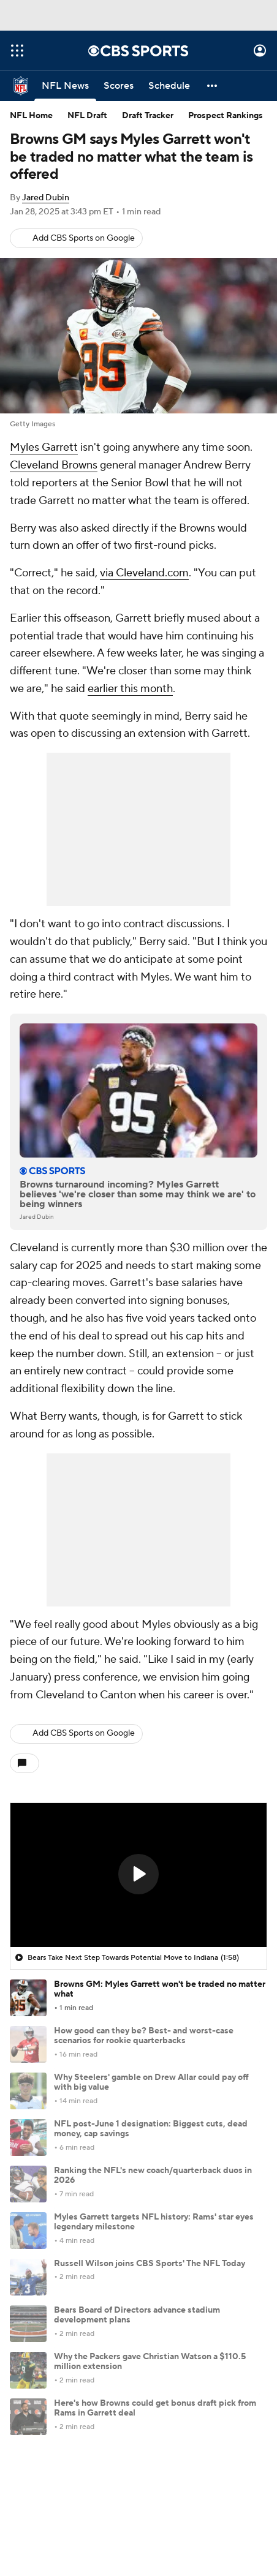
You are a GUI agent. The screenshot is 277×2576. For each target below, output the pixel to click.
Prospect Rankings (225, 115)
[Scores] (118, 85)
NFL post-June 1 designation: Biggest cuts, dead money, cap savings (151, 2129)
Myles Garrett (44, 447)
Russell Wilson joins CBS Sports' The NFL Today (149, 2263)
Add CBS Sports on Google (83, 238)
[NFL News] (65, 85)
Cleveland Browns (53, 465)
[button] (212, 85)
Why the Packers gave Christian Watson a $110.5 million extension (150, 2362)
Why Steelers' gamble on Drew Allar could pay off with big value (151, 2082)
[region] (138, 1875)
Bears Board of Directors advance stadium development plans (137, 2315)
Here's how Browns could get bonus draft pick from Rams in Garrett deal (155, 2408)
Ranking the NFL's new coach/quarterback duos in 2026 (153, 2175)
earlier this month (130, 689)
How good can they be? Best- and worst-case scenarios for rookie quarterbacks (143, 2036)
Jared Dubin (45, 197)
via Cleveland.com (144, 573)
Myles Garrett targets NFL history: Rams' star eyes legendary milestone (154, 2222)
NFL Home (31, 115)
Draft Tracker (147, 115)
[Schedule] (169, 85)
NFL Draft (87, 115)
